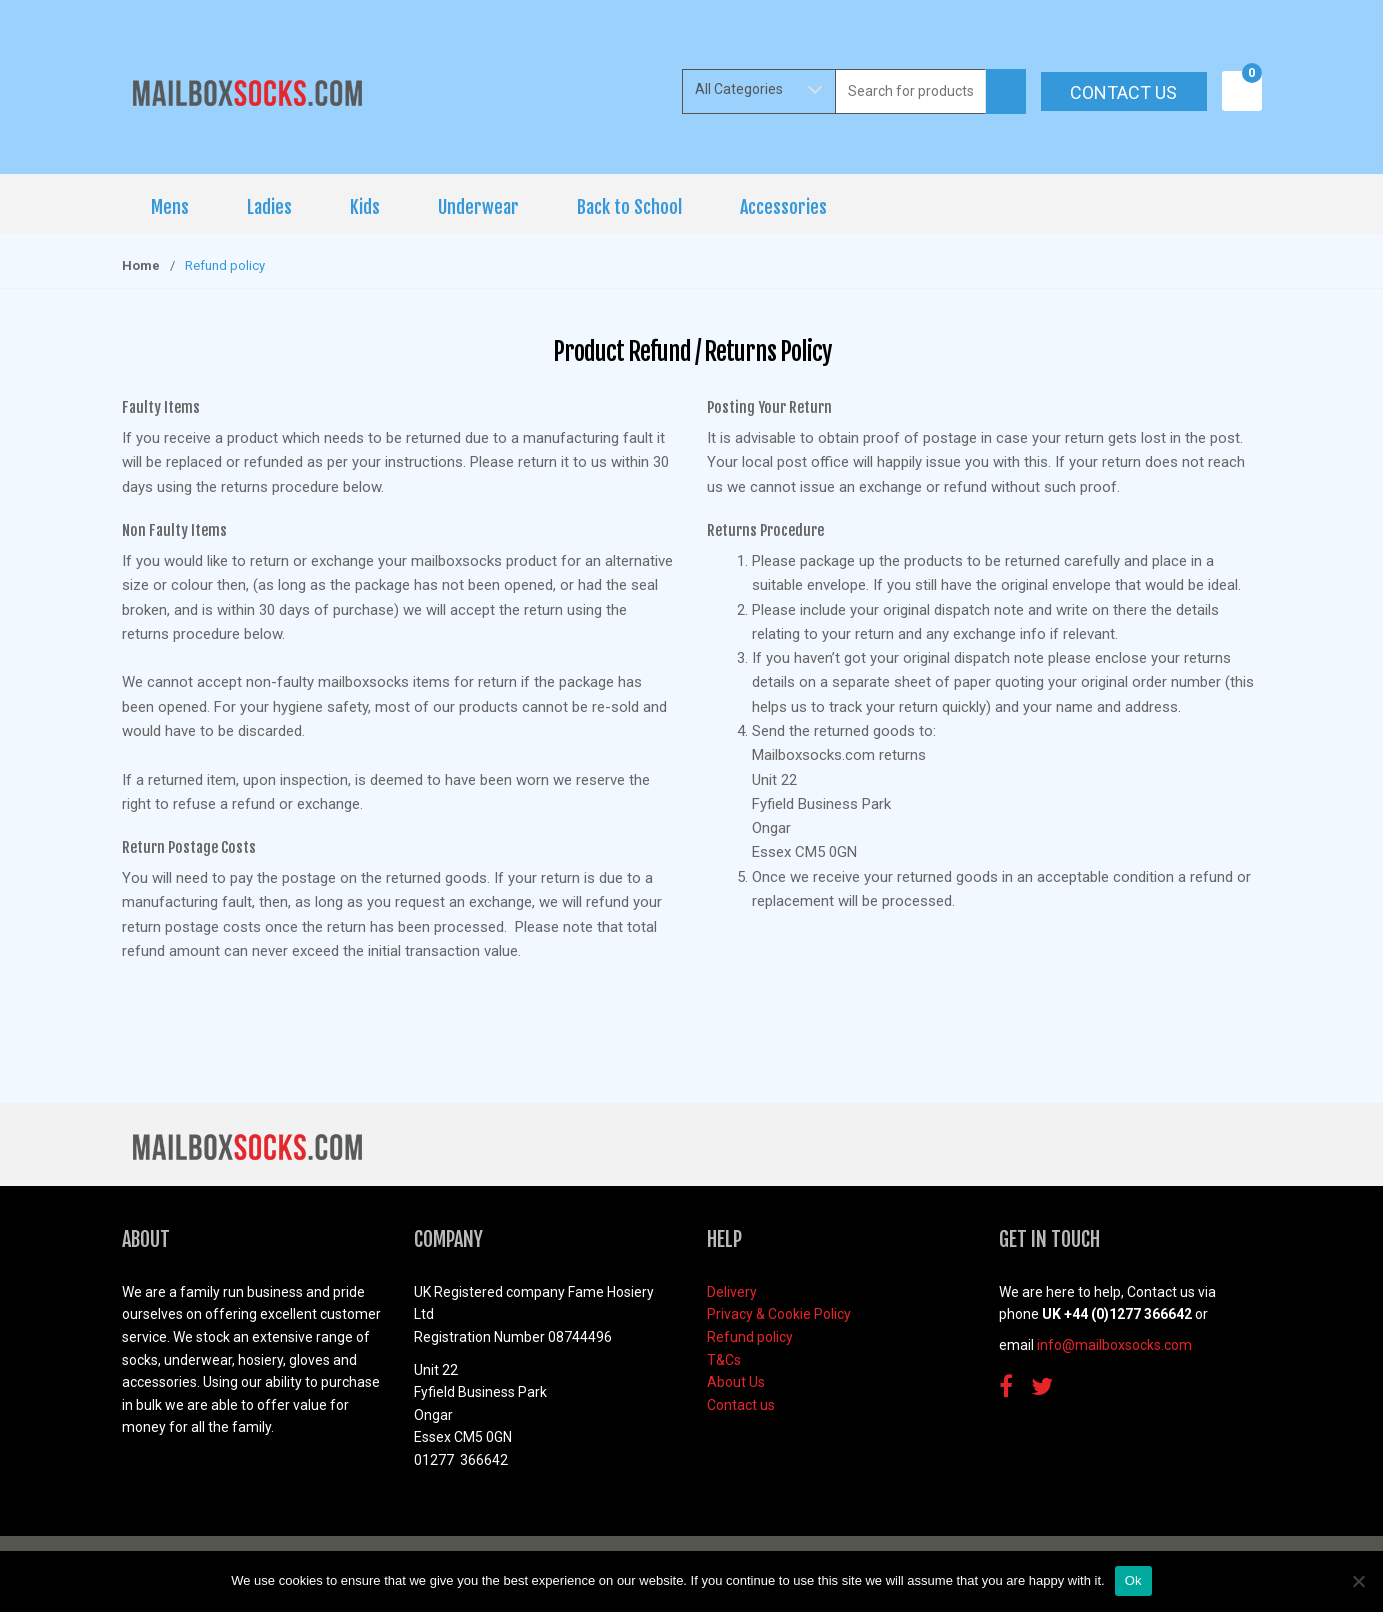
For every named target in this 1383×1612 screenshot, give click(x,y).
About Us (736, 1382)
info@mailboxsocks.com (1114, 1345)
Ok (1133, 1580)
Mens (170, 207)
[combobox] (911, 91)
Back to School (629, 207)
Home (141, 265)
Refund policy (750, 1337)
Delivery (732, 1292)
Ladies (269, 207)
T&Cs (724, 1360)
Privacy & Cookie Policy (779, 1314)
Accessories (783, 207)
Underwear (478, 207)
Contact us (1123, 92)
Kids (365, 207)
